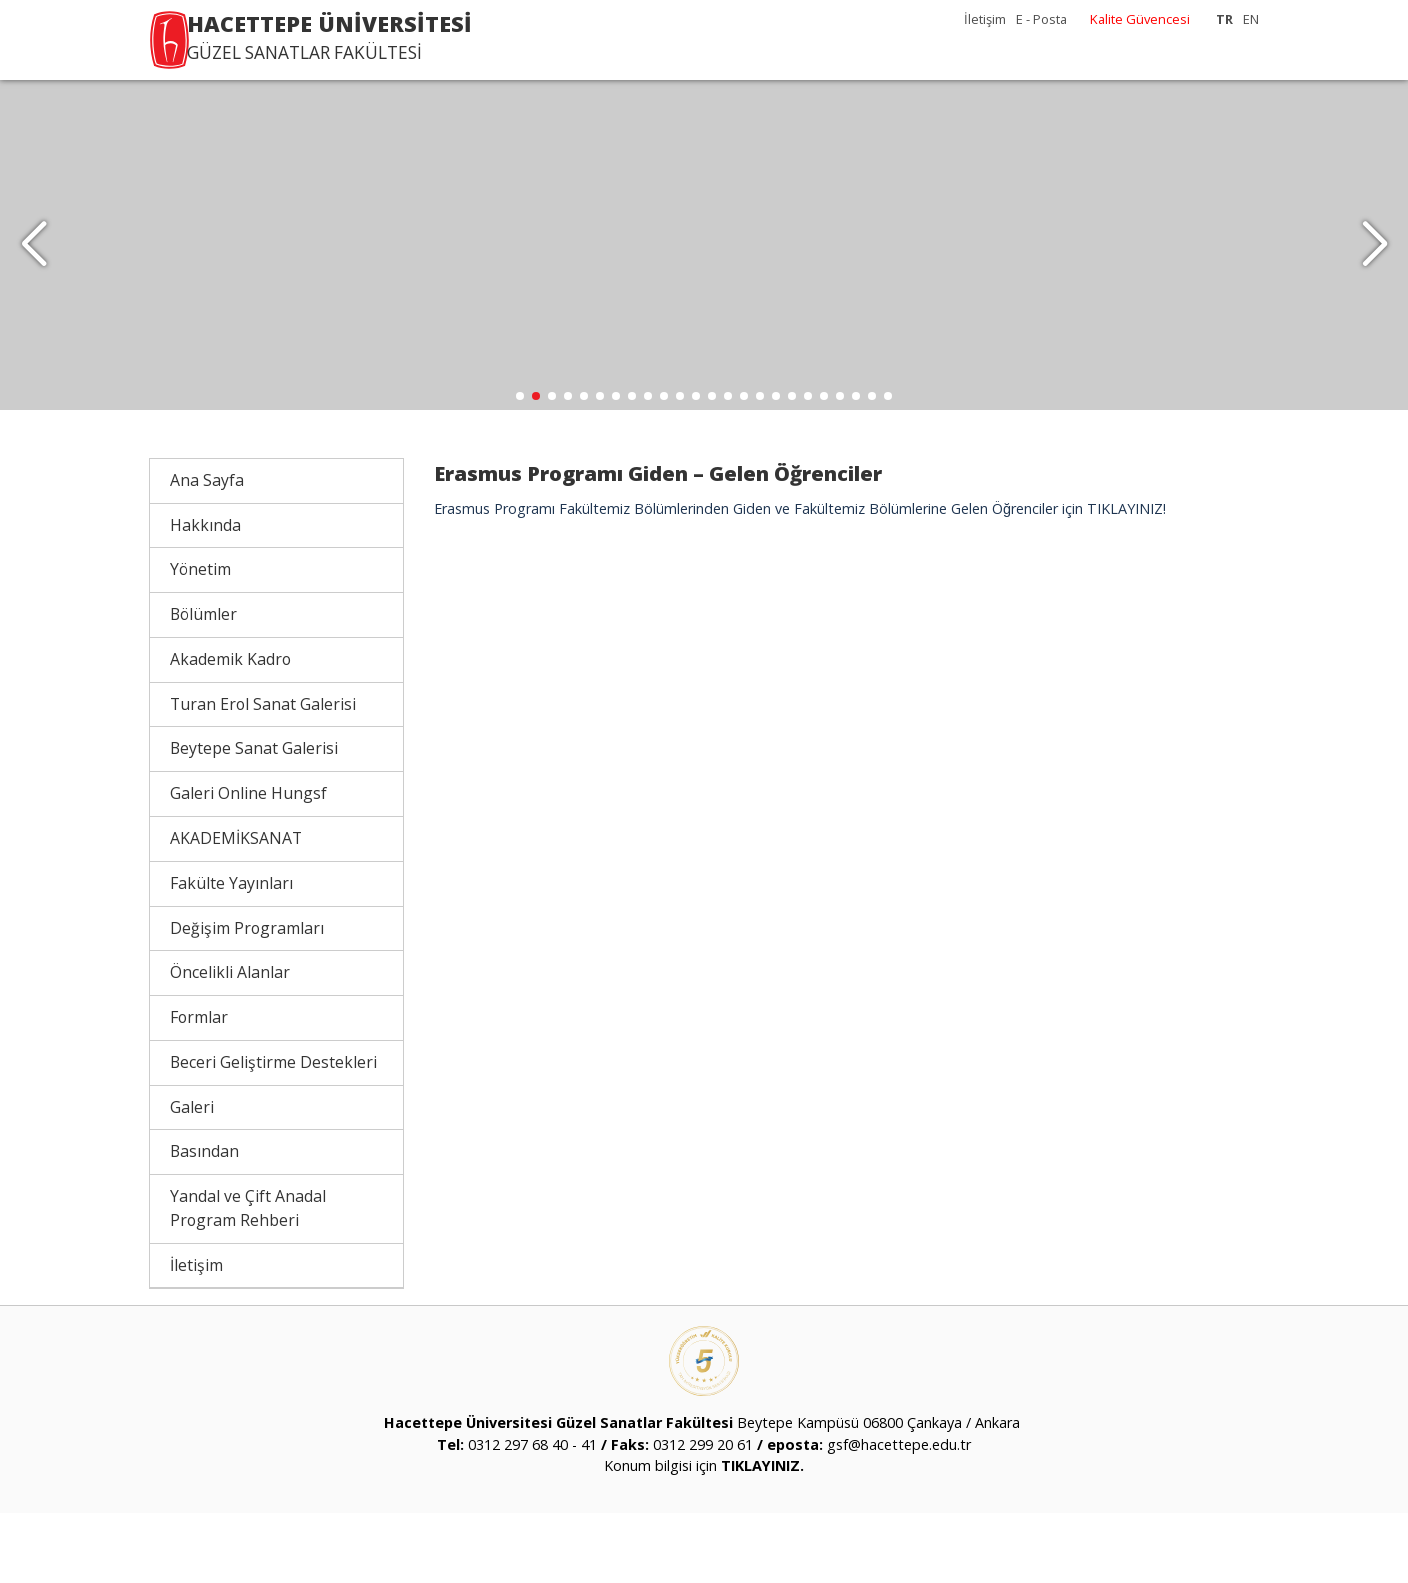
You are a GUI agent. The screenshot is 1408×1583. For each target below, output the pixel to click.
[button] (1374, 280)
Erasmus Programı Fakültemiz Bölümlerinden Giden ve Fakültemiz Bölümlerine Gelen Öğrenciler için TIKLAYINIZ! (800, 578)
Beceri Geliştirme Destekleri (273, 1132)
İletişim (985, 19)
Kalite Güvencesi (1140, 19)
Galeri (192, 1177)
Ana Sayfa (207, 550)
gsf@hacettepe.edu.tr (899, 1514)
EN (1251, 19)
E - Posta (1041, 19)
